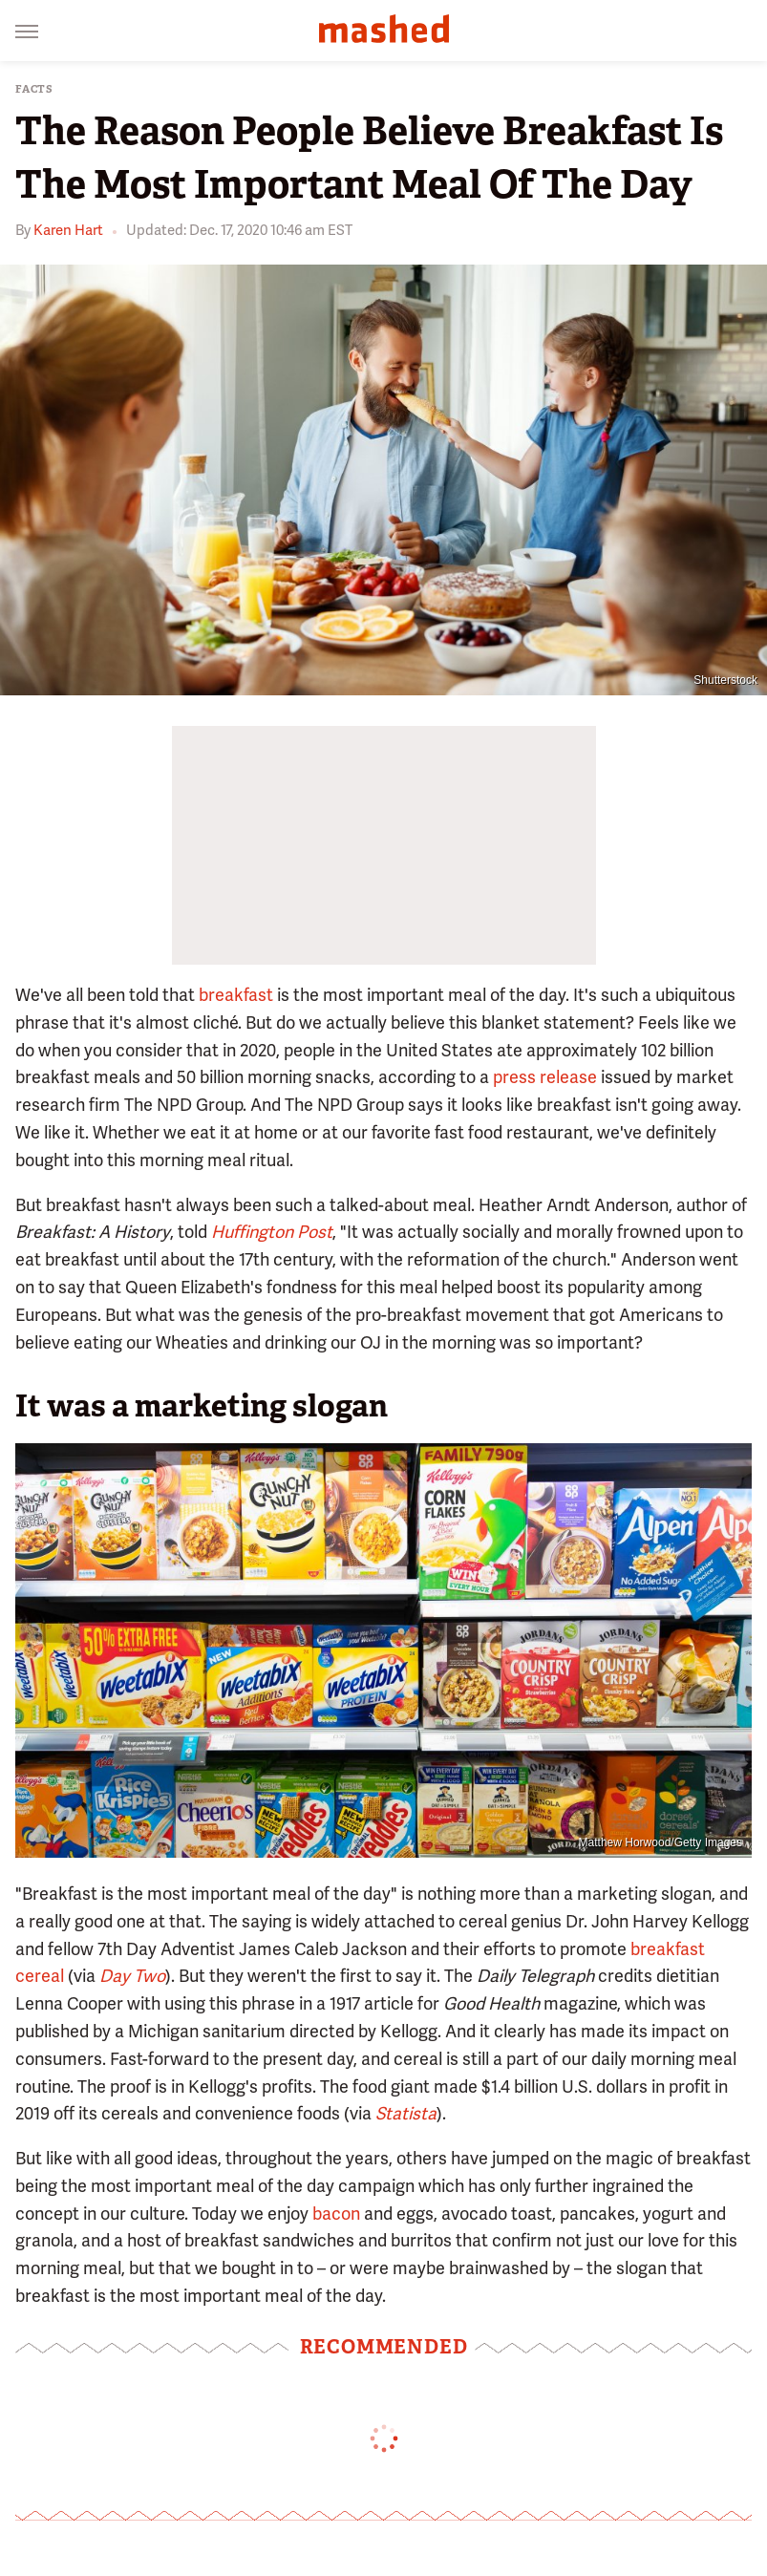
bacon (336, 2214)
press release (545, 1077)
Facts (34, 89)
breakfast (236, 995)
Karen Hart (68, 230)
